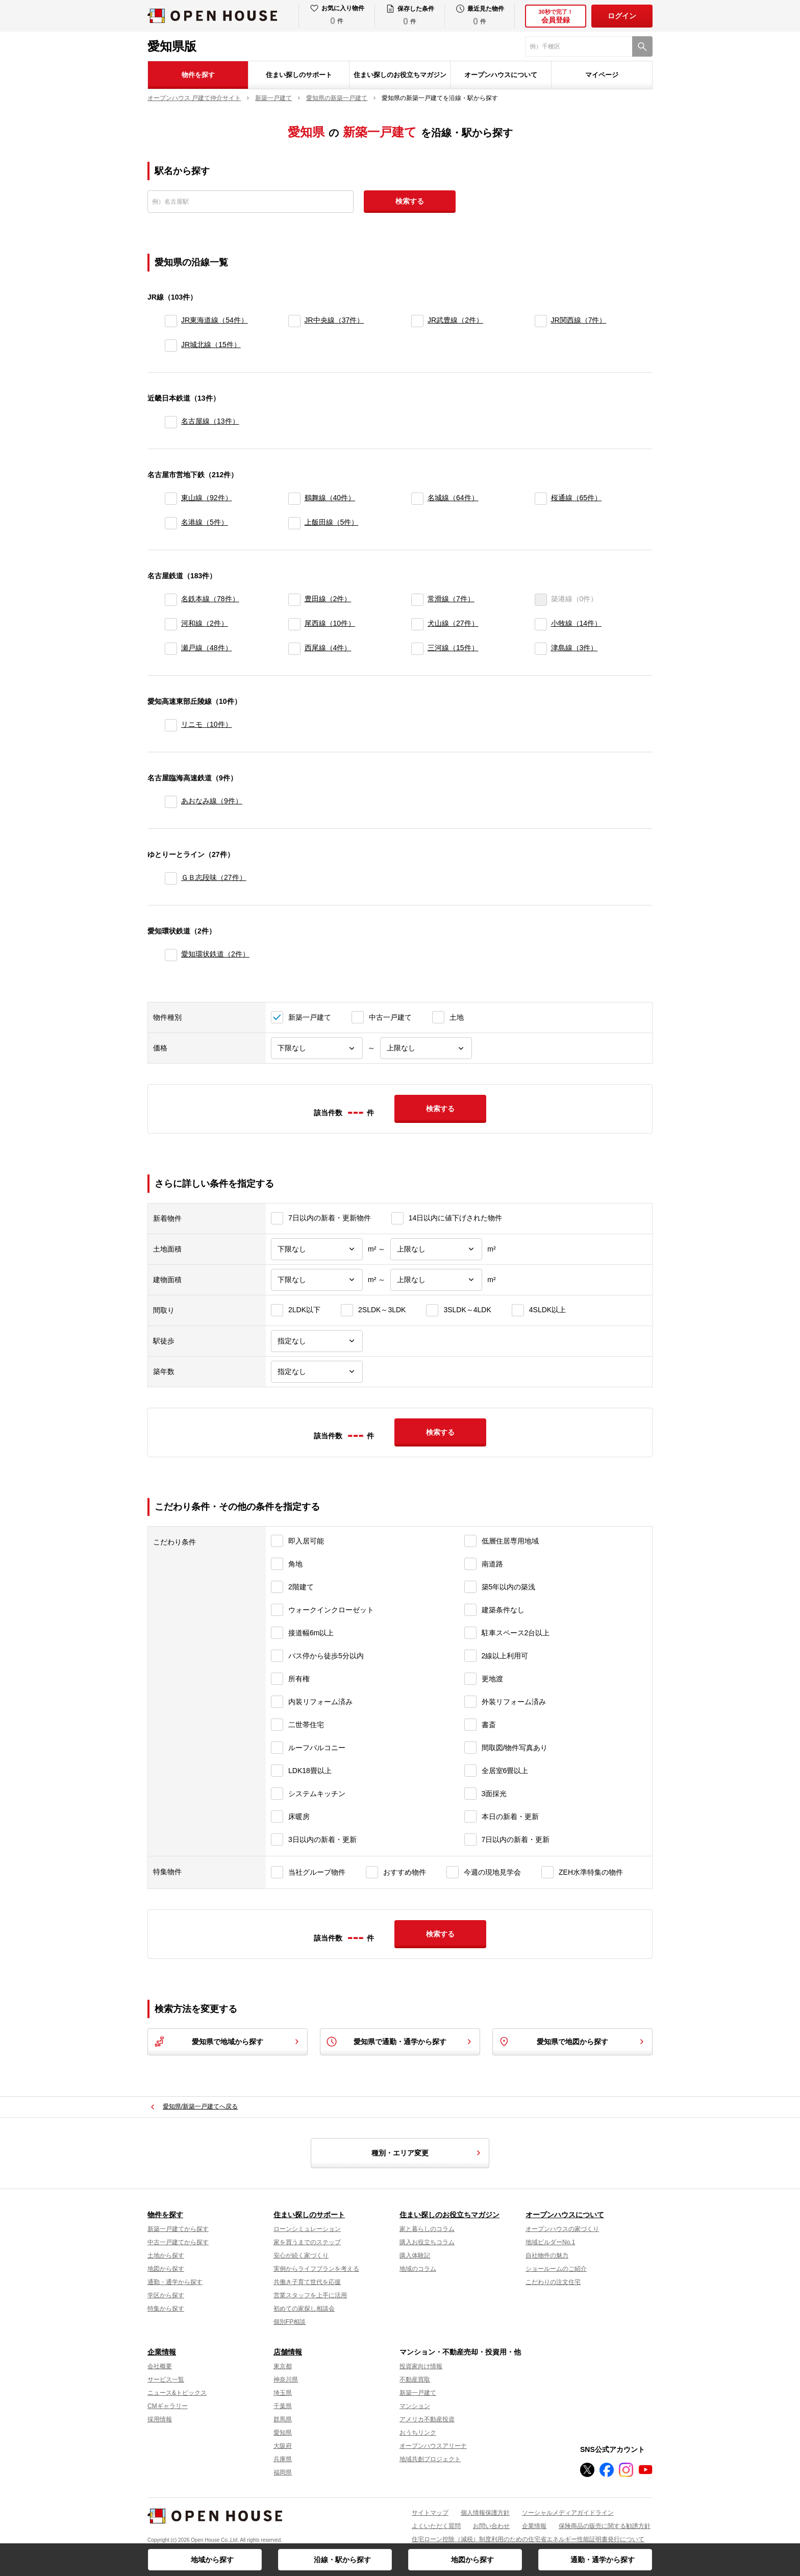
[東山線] (171, 499)
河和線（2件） (204, 623)
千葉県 (282, 2406)
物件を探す (198, 75)
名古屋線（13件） (210, 421)
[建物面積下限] (317, 1280)
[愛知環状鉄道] (171, 955)
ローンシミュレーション (307, 2228)
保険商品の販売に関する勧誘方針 (605, 2526)
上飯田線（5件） (332, 522)
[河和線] (171, 624)
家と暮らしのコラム (427, 2228)
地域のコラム (417, 2268)
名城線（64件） (453, 498)
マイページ (601, 75)
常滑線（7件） (451, 599)
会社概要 (159, 2366)
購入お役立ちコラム (427, 2242)
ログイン (622, 16)
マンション (414, 2406)
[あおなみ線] (171, 802)
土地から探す (165, 2255)
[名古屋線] (171, 422)
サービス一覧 (165, 2379)
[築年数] (317, 1372)
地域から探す (212, 2560)
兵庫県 (282, 2459)
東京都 (282, 2366)
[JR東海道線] (171, 321)
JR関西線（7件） (579, 320)
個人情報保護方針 (485, 2512)
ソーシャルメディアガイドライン (568, 2512)
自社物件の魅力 (547, 2255)
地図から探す (472, 2560)
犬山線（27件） (453, 623)
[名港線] (171, 523)
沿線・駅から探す (342, 2560)
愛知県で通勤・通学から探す (400, 2042)
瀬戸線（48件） (206, 648)
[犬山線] (417, 624)
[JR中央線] (294, 321)
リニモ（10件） (206, 724)
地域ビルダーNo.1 (550, 2242)
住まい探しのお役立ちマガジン (400, 75)
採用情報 (159, 2419)
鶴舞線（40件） (330, 498)
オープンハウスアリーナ (433, 2445)
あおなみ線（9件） (211, 801)
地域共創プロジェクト (430, 2459)
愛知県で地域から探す (227, 2042)
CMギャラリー (167, 2406)
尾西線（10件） (330, 623)
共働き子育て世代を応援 (307, 2282)
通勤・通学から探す (602, 2560)
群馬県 (282, 2419)
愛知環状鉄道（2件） (215, 954)
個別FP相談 (289, 2321)
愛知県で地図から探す (572, 2042)
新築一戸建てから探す (178, 2228)
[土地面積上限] (436, 1249)
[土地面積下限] (317, 1249)
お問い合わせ (491, 2526)
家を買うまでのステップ (307, 2242)
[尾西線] (294, 624)
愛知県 (282, 2432)
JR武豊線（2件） (455, 320)
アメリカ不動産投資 (427, 2419)
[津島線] (541, 649)
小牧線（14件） (576, 623)
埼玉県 (282, 2392)
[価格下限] (317, 1048)
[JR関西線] (541, 321)
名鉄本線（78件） (210, 599)
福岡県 (282, 2472)
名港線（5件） (204, 522)
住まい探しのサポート (299, 75)
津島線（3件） (574, 648)
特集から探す (165, 2308)
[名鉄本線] (171, 600)
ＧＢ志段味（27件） (213, 877)
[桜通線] (541, 499)
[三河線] (417, 649)
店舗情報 (287, 2352)
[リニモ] (171, 725)
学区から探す (165, 2295)
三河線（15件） (453, 648)
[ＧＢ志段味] (171, 878)
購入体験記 (414, 2255)
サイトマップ (430, 2512)
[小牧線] (541, 624)
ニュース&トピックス (177, 2392)
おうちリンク (417, 2432)
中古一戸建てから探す (178, 2242)
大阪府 (282, 2445)
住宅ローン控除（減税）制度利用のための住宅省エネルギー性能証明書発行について (528, 2539)
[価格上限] (426, 1048)
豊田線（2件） (328, 599)
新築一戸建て (417, 2392)
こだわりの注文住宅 (553, 2282)
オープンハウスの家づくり (562, 2228)
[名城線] (417, 499)
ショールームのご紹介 (556, 2268)
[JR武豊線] (417, 321)
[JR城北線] (171, 345)
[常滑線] (417, 600)
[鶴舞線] (294, 499)
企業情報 (161, 2352)
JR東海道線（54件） (214, 320)
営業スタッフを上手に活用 (310, 2295)
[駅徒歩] (317, 1341)
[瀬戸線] (171, 649)
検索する (409, 201)
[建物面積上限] (436, 1280)
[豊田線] (294, 600)
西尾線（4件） (328, 648)
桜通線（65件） (576, 498)
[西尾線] (294, 649)
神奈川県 (285, 2379)
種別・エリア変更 (427, 2153)
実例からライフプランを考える (316, 2268)
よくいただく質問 (436, 2526)
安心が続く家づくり (301, 2255)
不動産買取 (414, 2379)
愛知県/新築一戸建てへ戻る (200, 2106)
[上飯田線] (294, 523)
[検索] (642, 46)
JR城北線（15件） (211, 344)
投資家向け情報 (420, 2366)
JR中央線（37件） (334, 320)
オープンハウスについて (500, 75)
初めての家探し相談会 (304, 2308)
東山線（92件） (206, 498)
